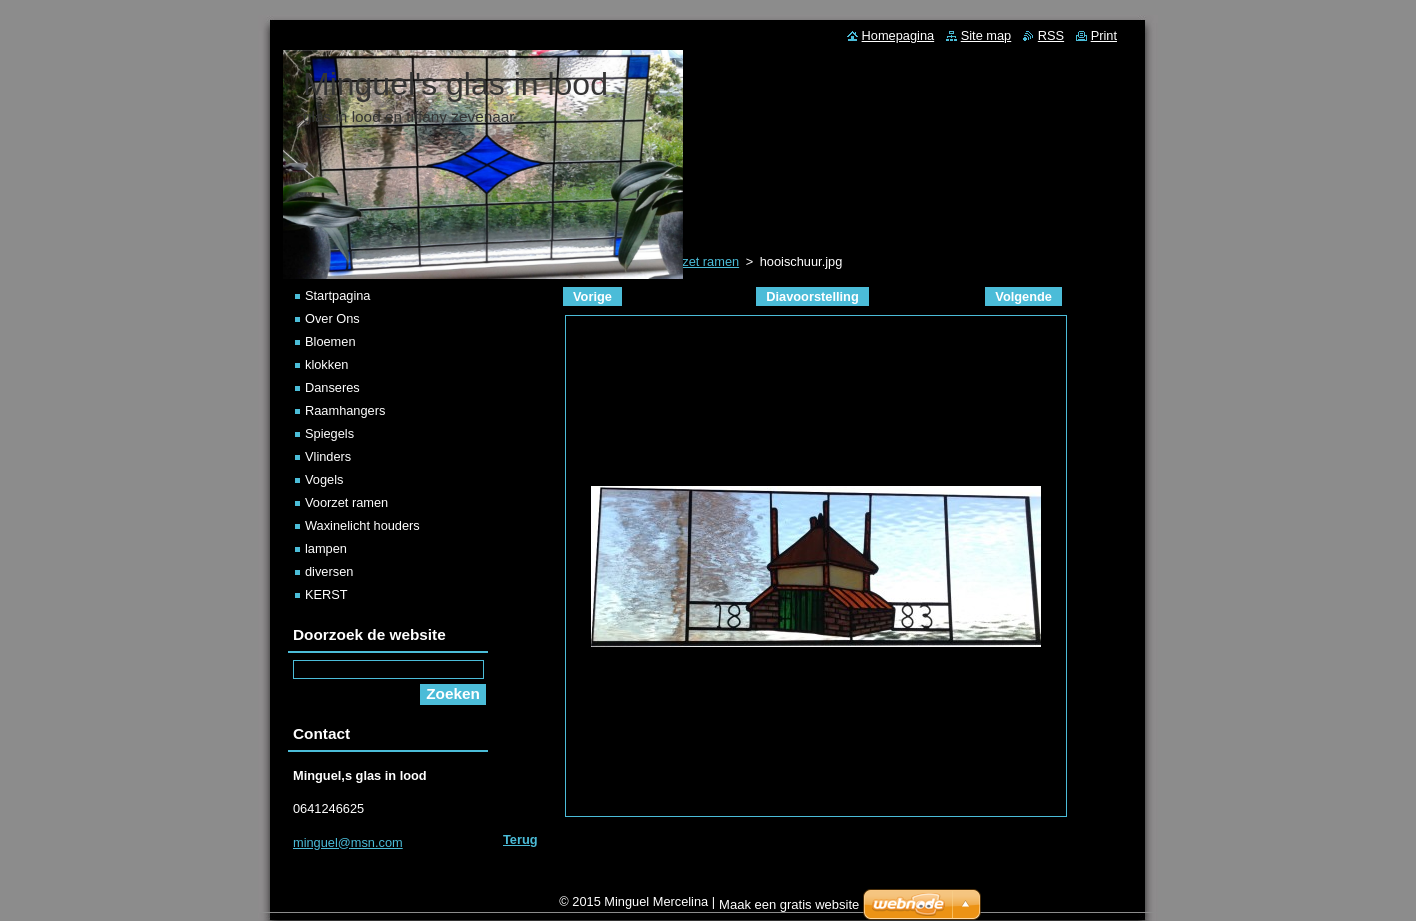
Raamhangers (345, 410)
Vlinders (328, 456)
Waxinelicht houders (362, 525)
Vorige (592, 296)
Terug (520, 839)
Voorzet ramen (346, 502)
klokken (326, 364)
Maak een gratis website (789, 909)
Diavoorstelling (812, 296)
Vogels (324, 479)
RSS (1051, 35)
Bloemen (330, 341)
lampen (326, 548)
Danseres (332, 387)
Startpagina (337, 295)
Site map (986, 35)
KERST (326, 594)
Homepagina (898, 35)
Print (1104, 35)
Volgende (1023, 296)
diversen (329, 571)
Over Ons (332, 318)
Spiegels (329, 433)
